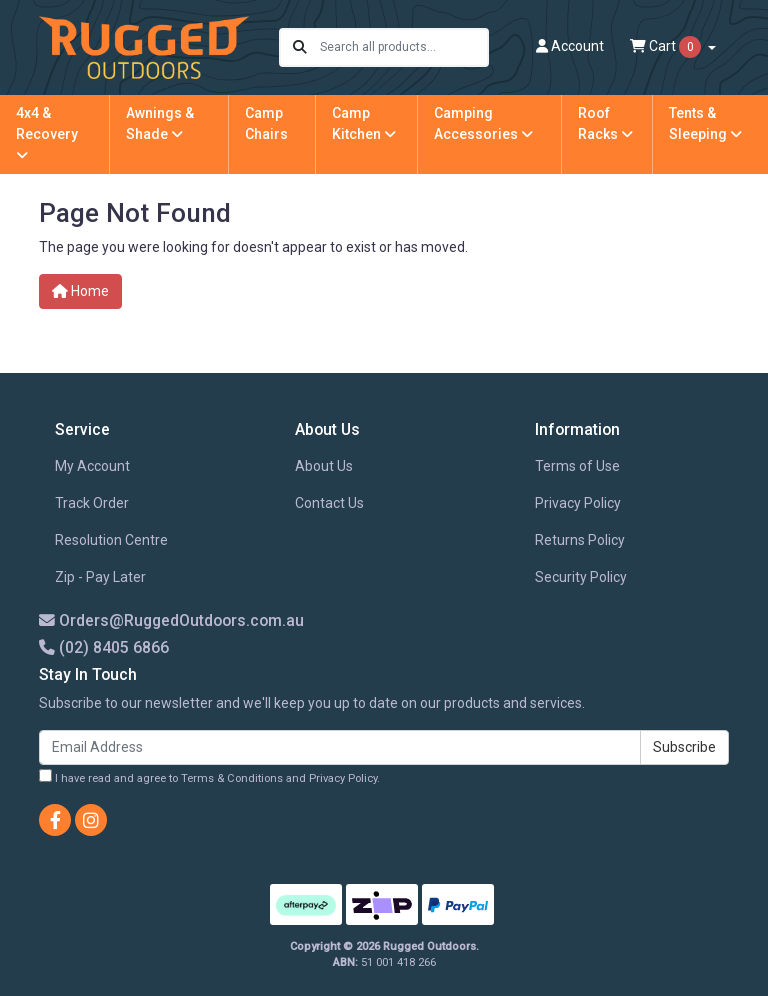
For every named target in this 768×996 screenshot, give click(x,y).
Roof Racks (605, 123)
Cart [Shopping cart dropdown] (667, 47)
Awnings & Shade (160, 123)
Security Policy (581, 577)
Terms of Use (577, 466)
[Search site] (300, 47)
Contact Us (329, 503)
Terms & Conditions (232, 778)
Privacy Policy (578, 503)
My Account (92, 466)
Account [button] (570, 46)
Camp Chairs (266, 123)
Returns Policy (580, 540)
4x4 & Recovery (47, 133)
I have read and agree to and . (209, 777)
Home (80, 291)
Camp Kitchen (364, 123)
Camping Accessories (483, 123)
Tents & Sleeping (705, 123)
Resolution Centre (111, 540)
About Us (324, 466)
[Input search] (403, 47)
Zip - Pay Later (100, 577)
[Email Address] (340, 747)
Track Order (92, 503)
